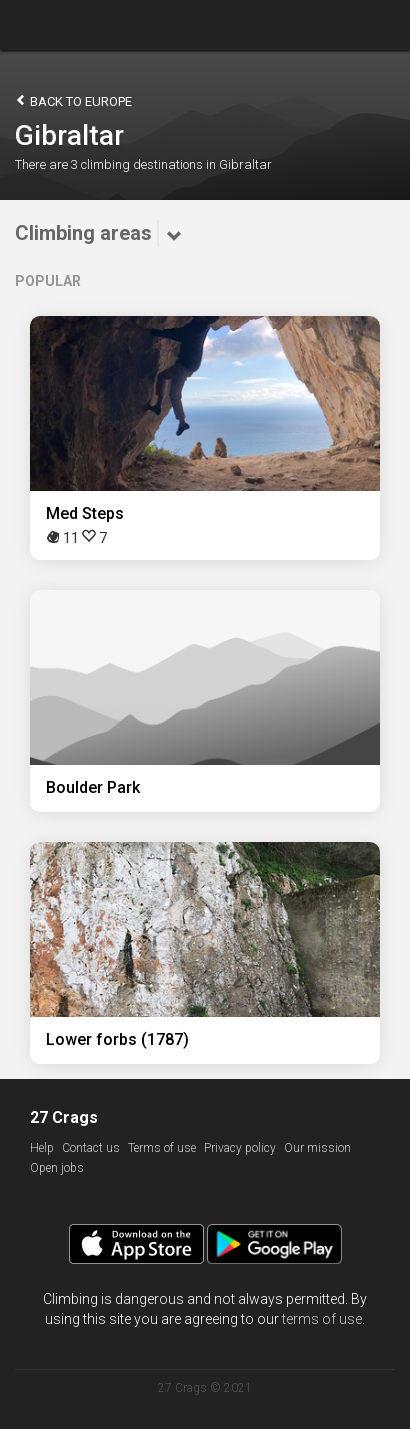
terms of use (322, 1319)
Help (42, 1148)
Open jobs (57, 1168)
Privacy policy (240, 1148)
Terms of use (162, 1148)
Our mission (317, 1148)
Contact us (91, 1148)
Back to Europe (73, 100)
